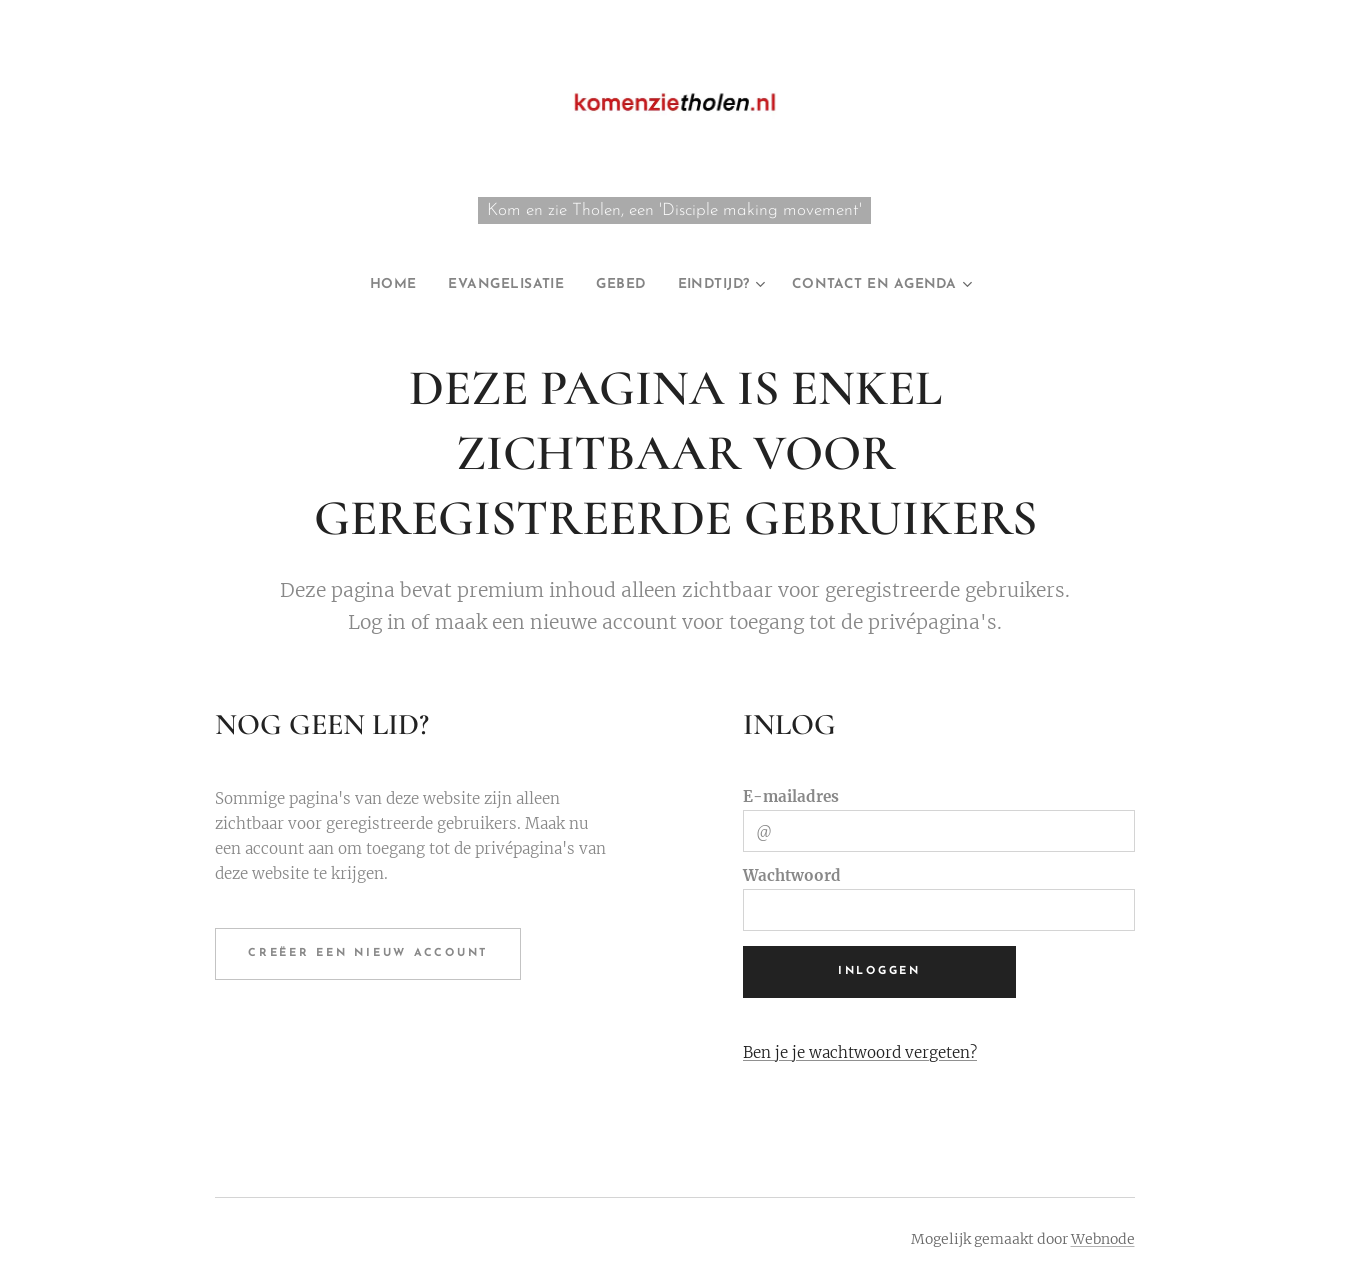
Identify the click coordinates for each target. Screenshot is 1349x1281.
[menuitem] (363, 285)
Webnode (1103, 1239)
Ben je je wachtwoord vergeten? (859, 1051)
